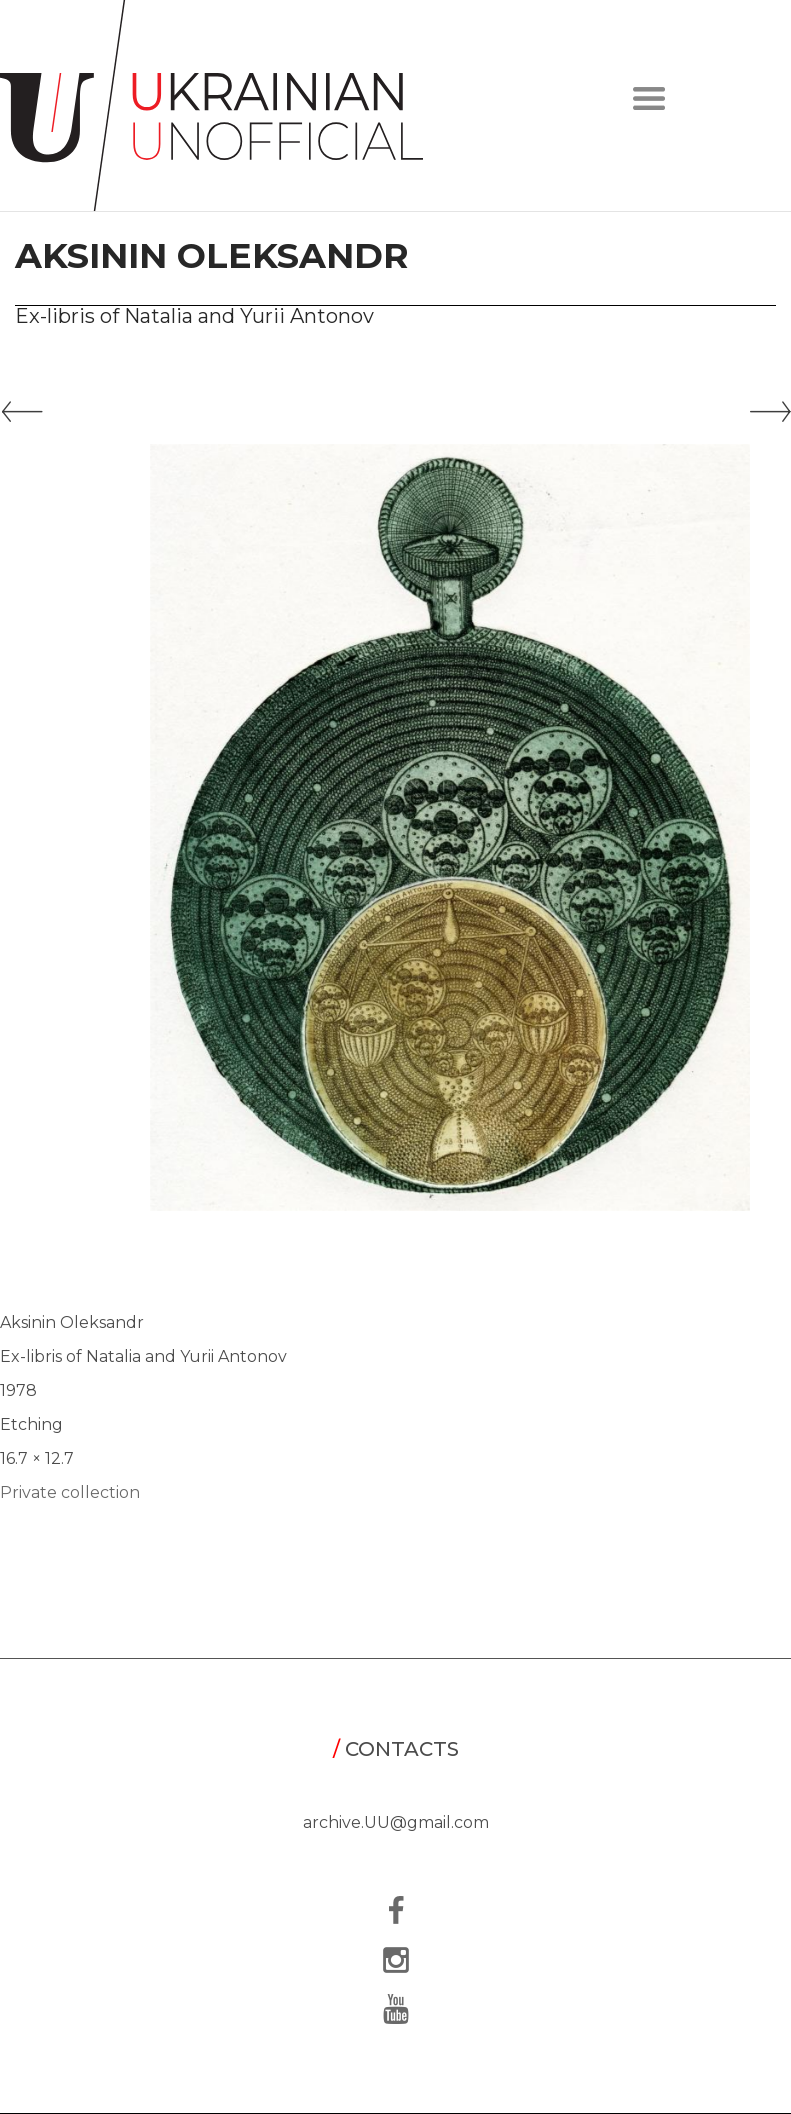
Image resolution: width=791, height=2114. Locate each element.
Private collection (70, 1492)
